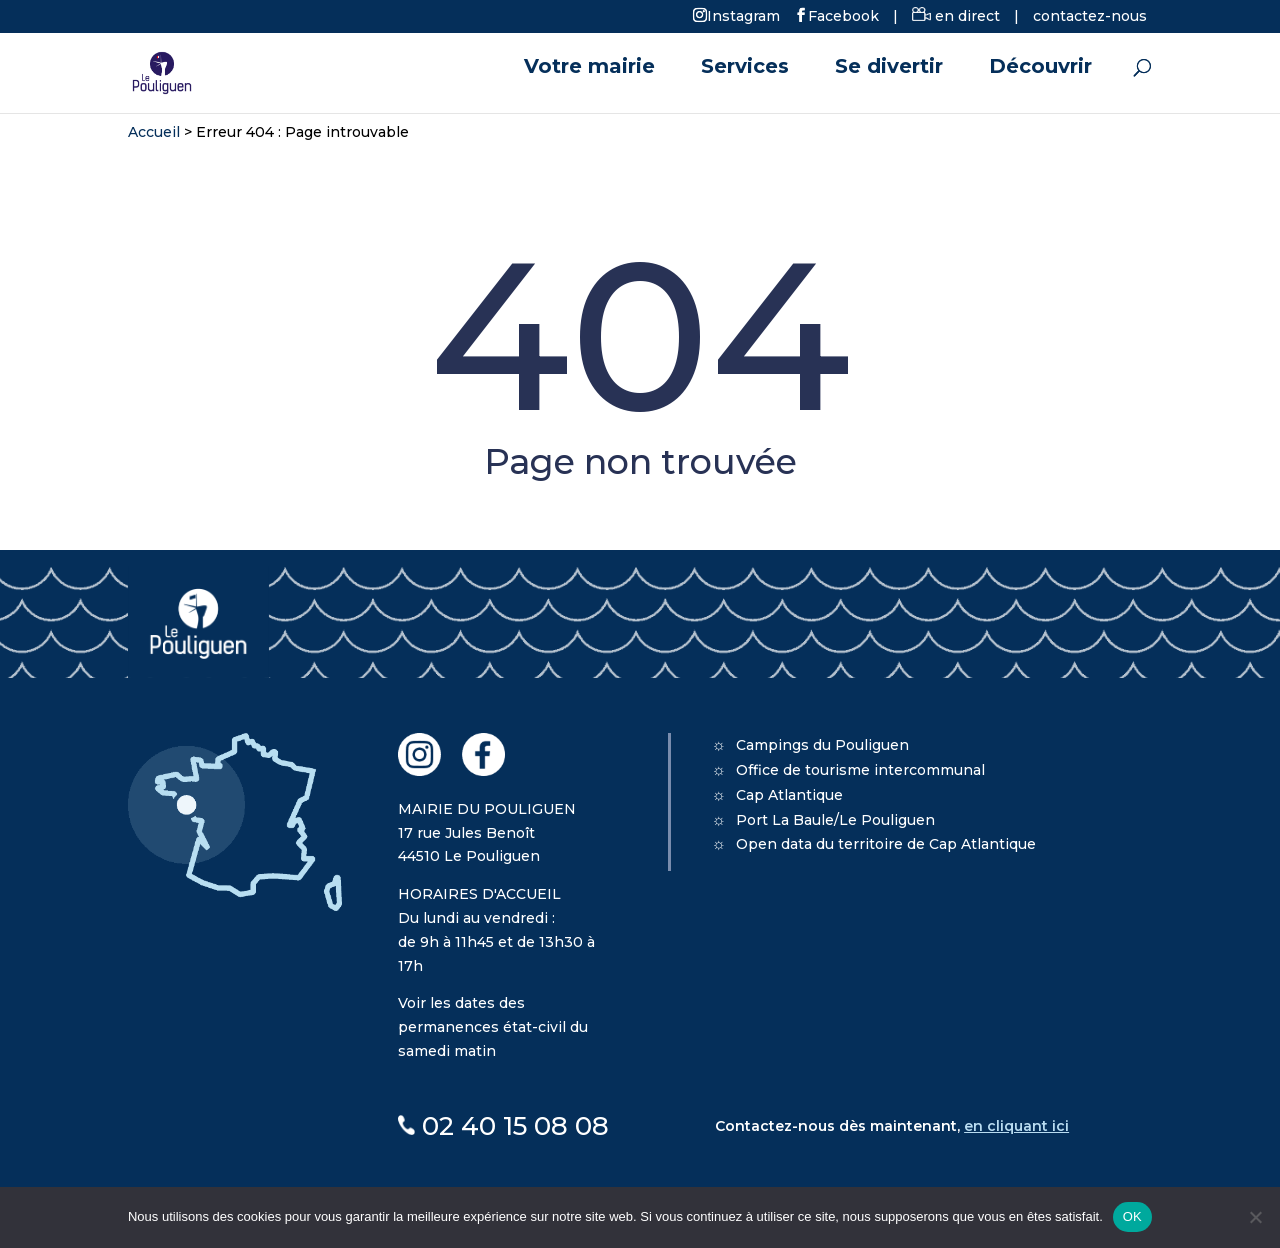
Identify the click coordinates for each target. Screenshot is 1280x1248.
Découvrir (1040, 68)
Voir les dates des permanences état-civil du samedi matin (493, 1027)
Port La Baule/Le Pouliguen (835, 820)
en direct (956, 16)
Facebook (843, 15)
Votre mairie (589, 68)
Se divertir (889, 68)
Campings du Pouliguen (822, 745)
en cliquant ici (1016, 1126)
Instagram (743, 15)
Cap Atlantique (789, 795)
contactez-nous (1090, 16)
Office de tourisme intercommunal (860, 770)
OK (1132, 1216)
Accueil (154, 132)
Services (745, 68)
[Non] (1255, 1217)
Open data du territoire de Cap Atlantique (886, 844)
